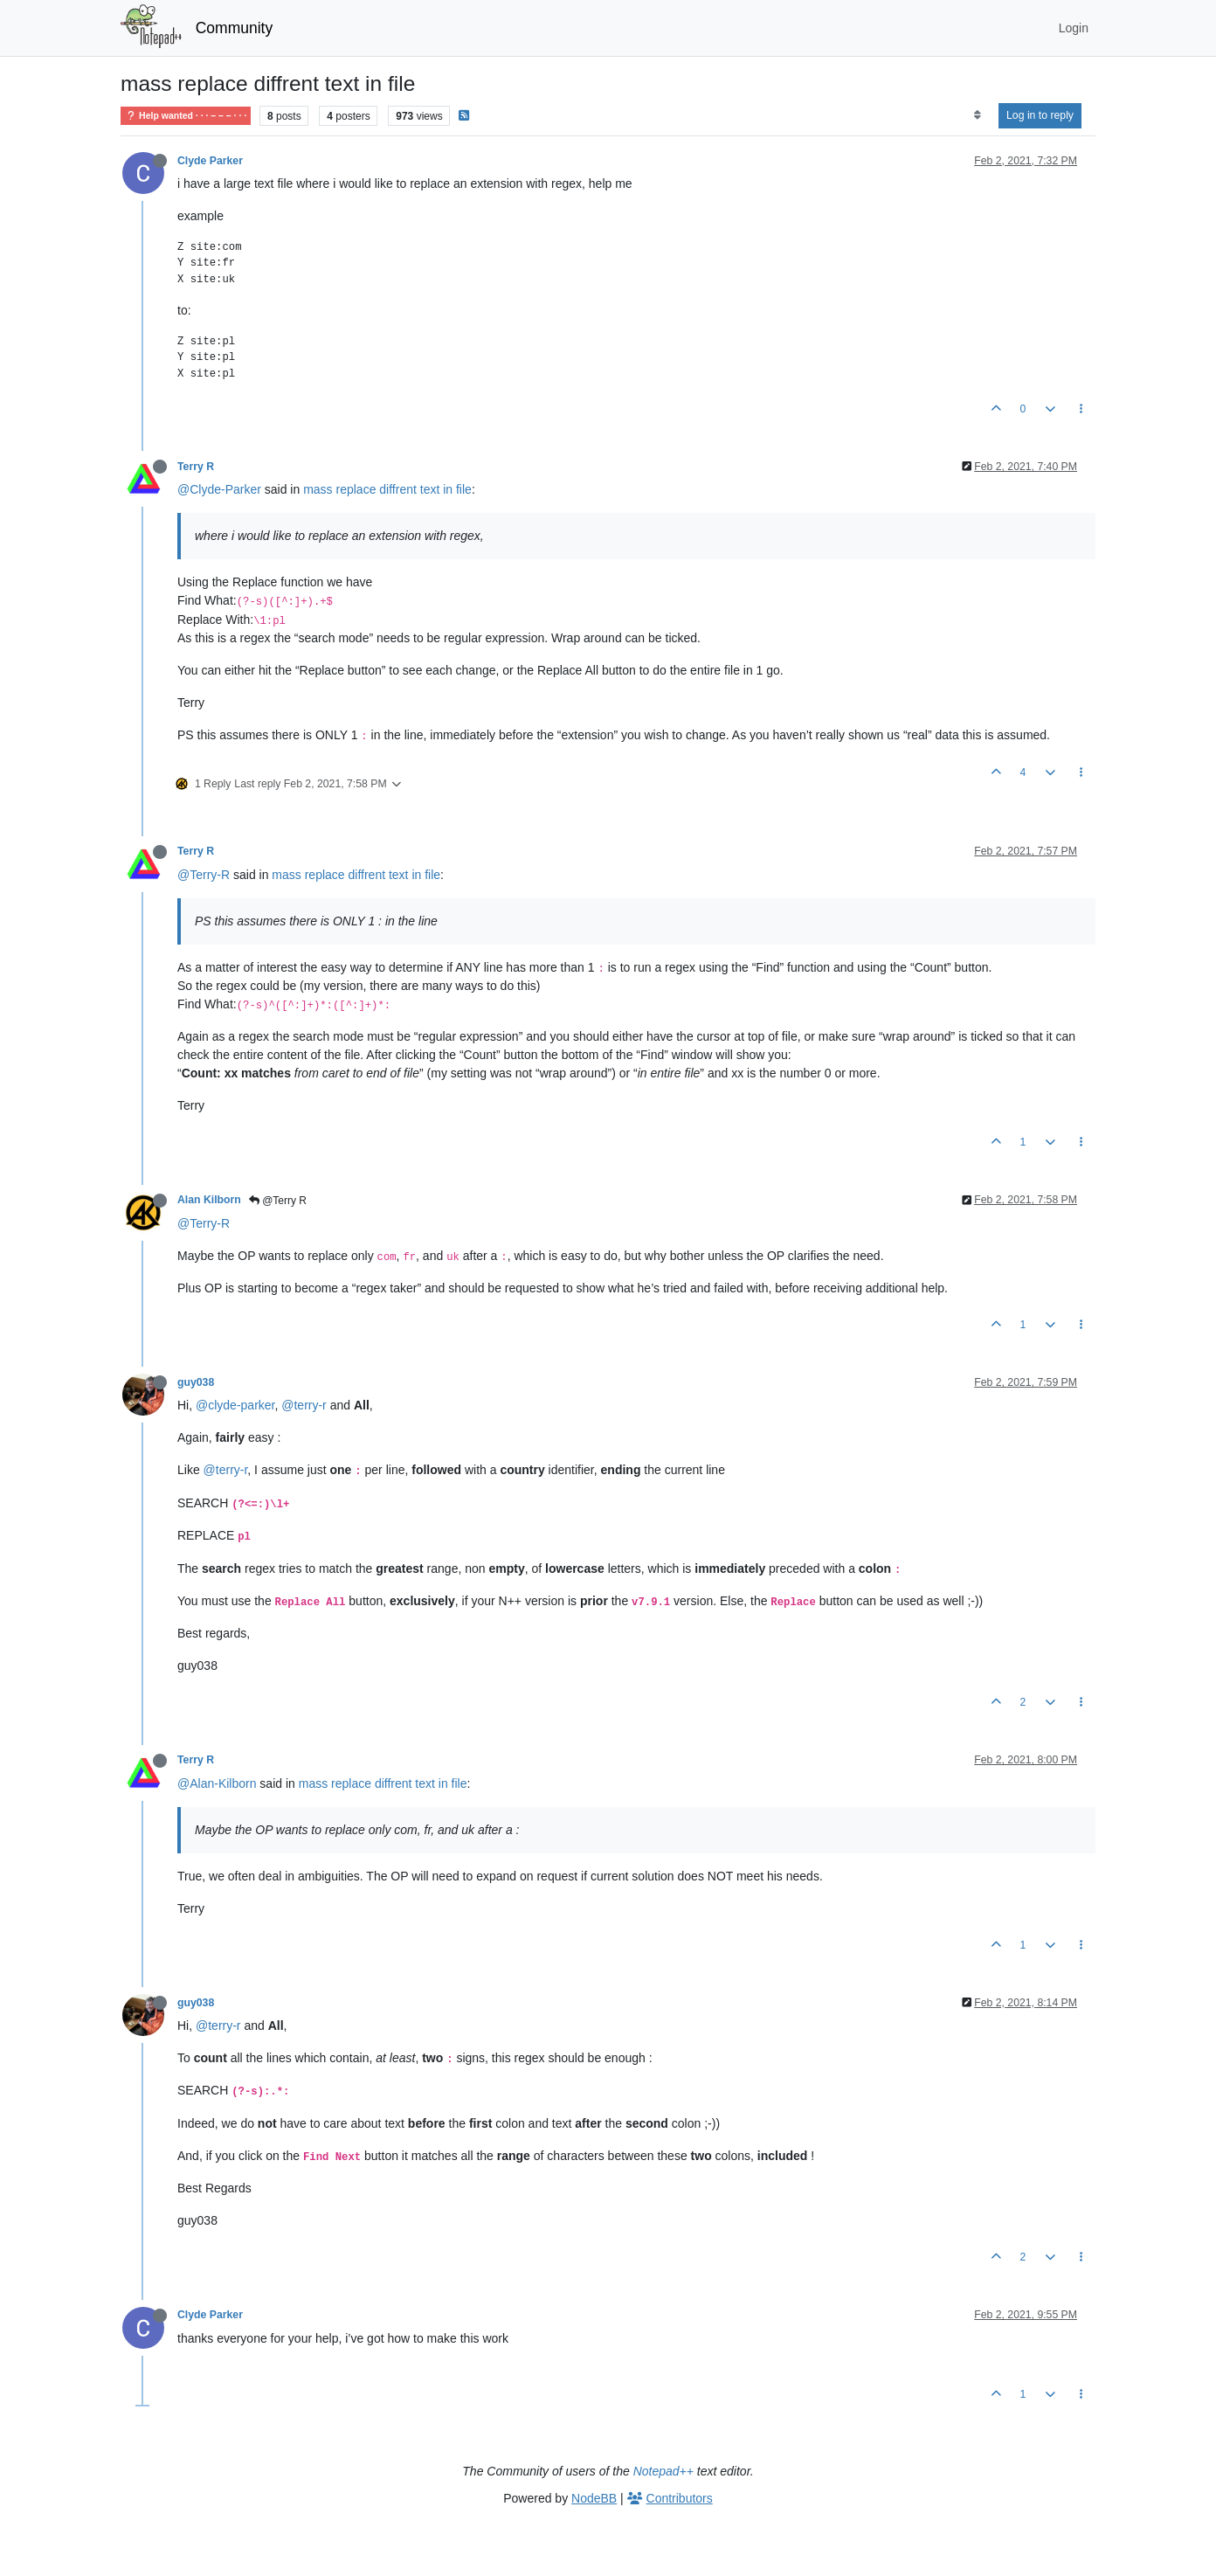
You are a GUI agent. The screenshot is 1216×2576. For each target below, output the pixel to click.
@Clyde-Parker (219, 489)
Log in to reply (1040, 115)
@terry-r (304, 1405)
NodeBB (594, 2498)
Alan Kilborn (209, 1200)
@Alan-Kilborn (216, 1783)
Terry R (195, 466)
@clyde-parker (235, 1405)
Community (234, 28)
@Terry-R (203, 875)
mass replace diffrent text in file (387, 489)
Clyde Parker (210, 161)
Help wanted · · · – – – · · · (185, 115)
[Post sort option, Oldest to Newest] (977, 115)
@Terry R (278, 1201)
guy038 (195, 1382)
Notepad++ (663, 2471)
